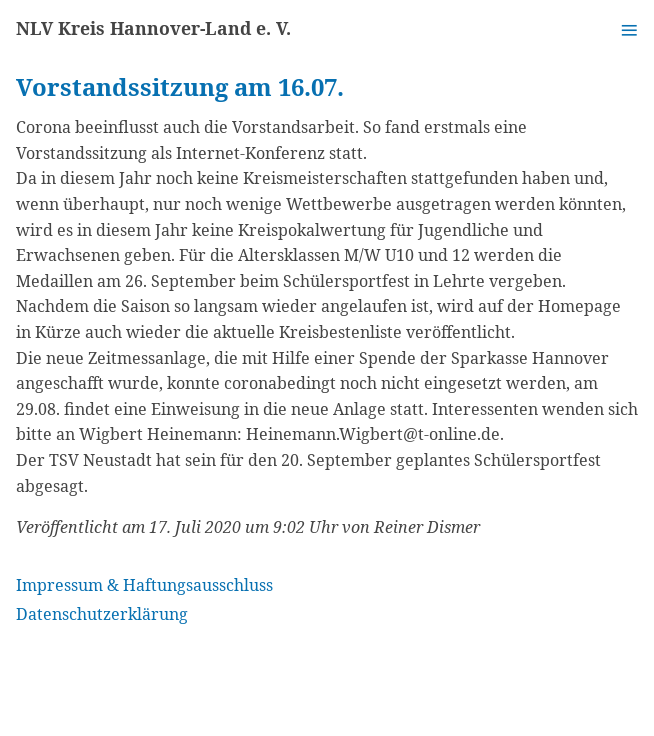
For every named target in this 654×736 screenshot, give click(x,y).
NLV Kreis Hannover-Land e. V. (153, 28)
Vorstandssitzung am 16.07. (180, 86)
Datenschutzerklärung (102, 614)
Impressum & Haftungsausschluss (144, 585)
